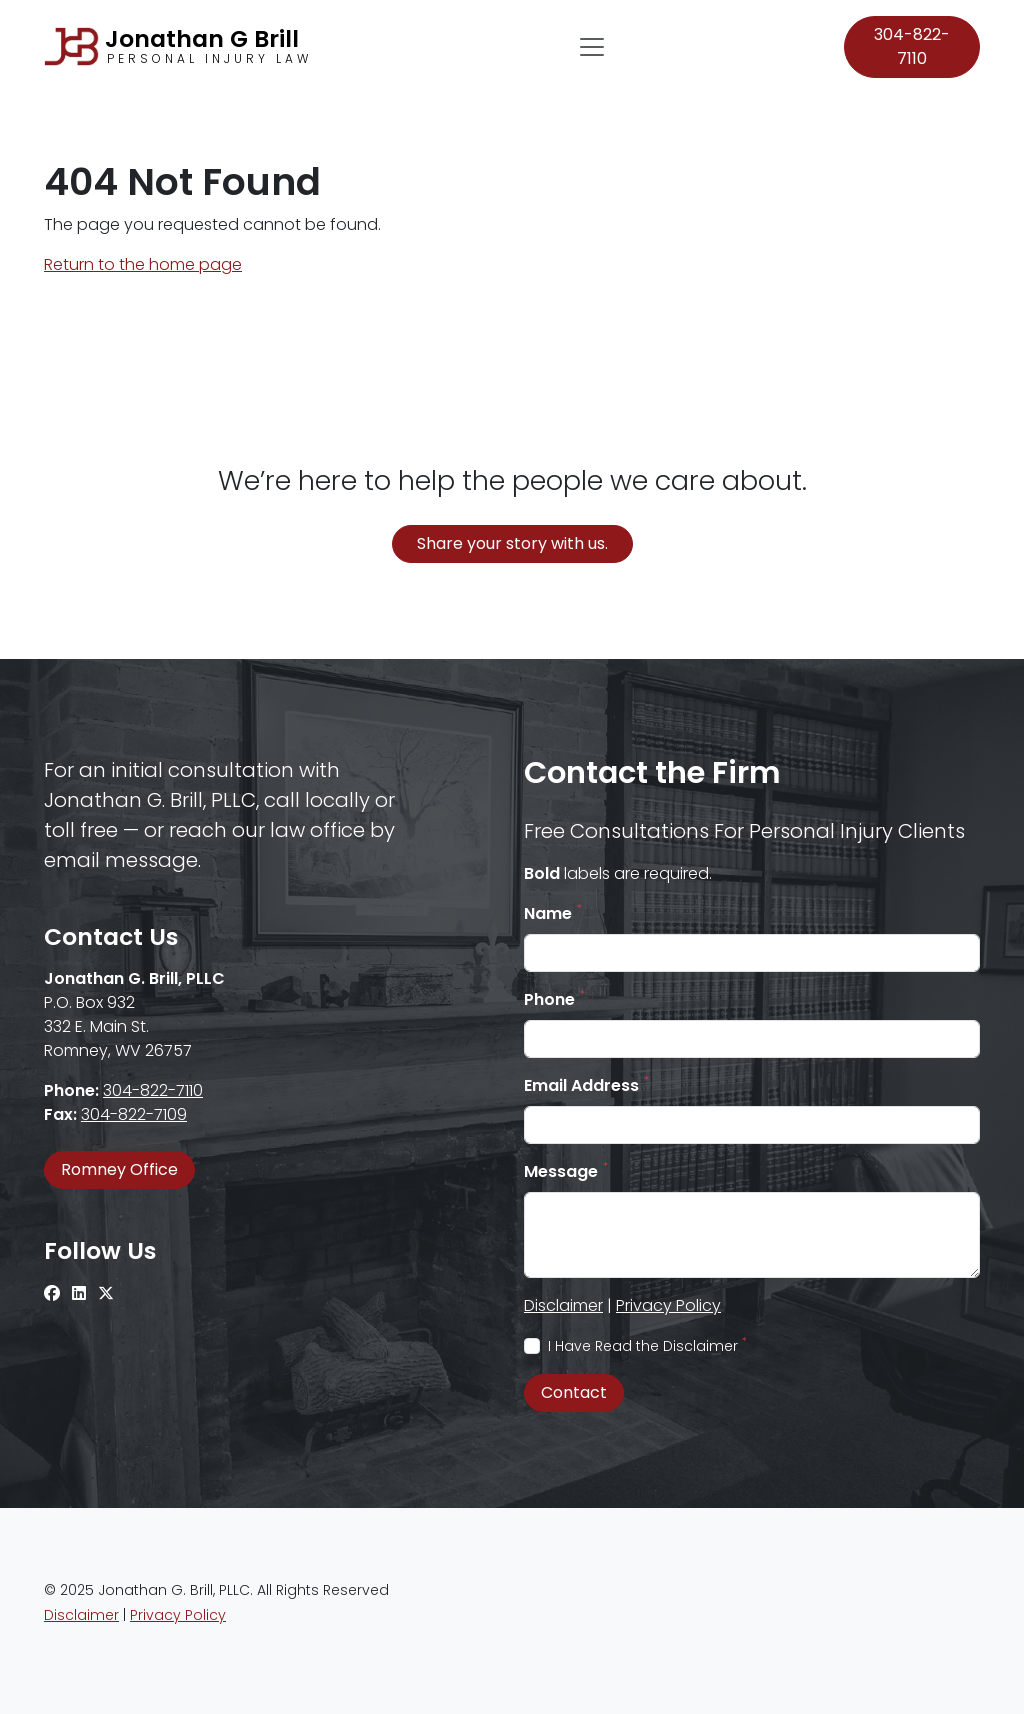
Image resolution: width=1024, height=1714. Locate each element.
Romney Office (119, 1169)
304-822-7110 (912, 46)
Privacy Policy (668, 1305)
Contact (574, 1392)
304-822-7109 (134, 1114)
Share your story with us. (512, 543)
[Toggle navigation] (592, 47)
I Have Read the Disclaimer (647, 1346)
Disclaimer (563, 1305)
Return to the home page (143, 264)
